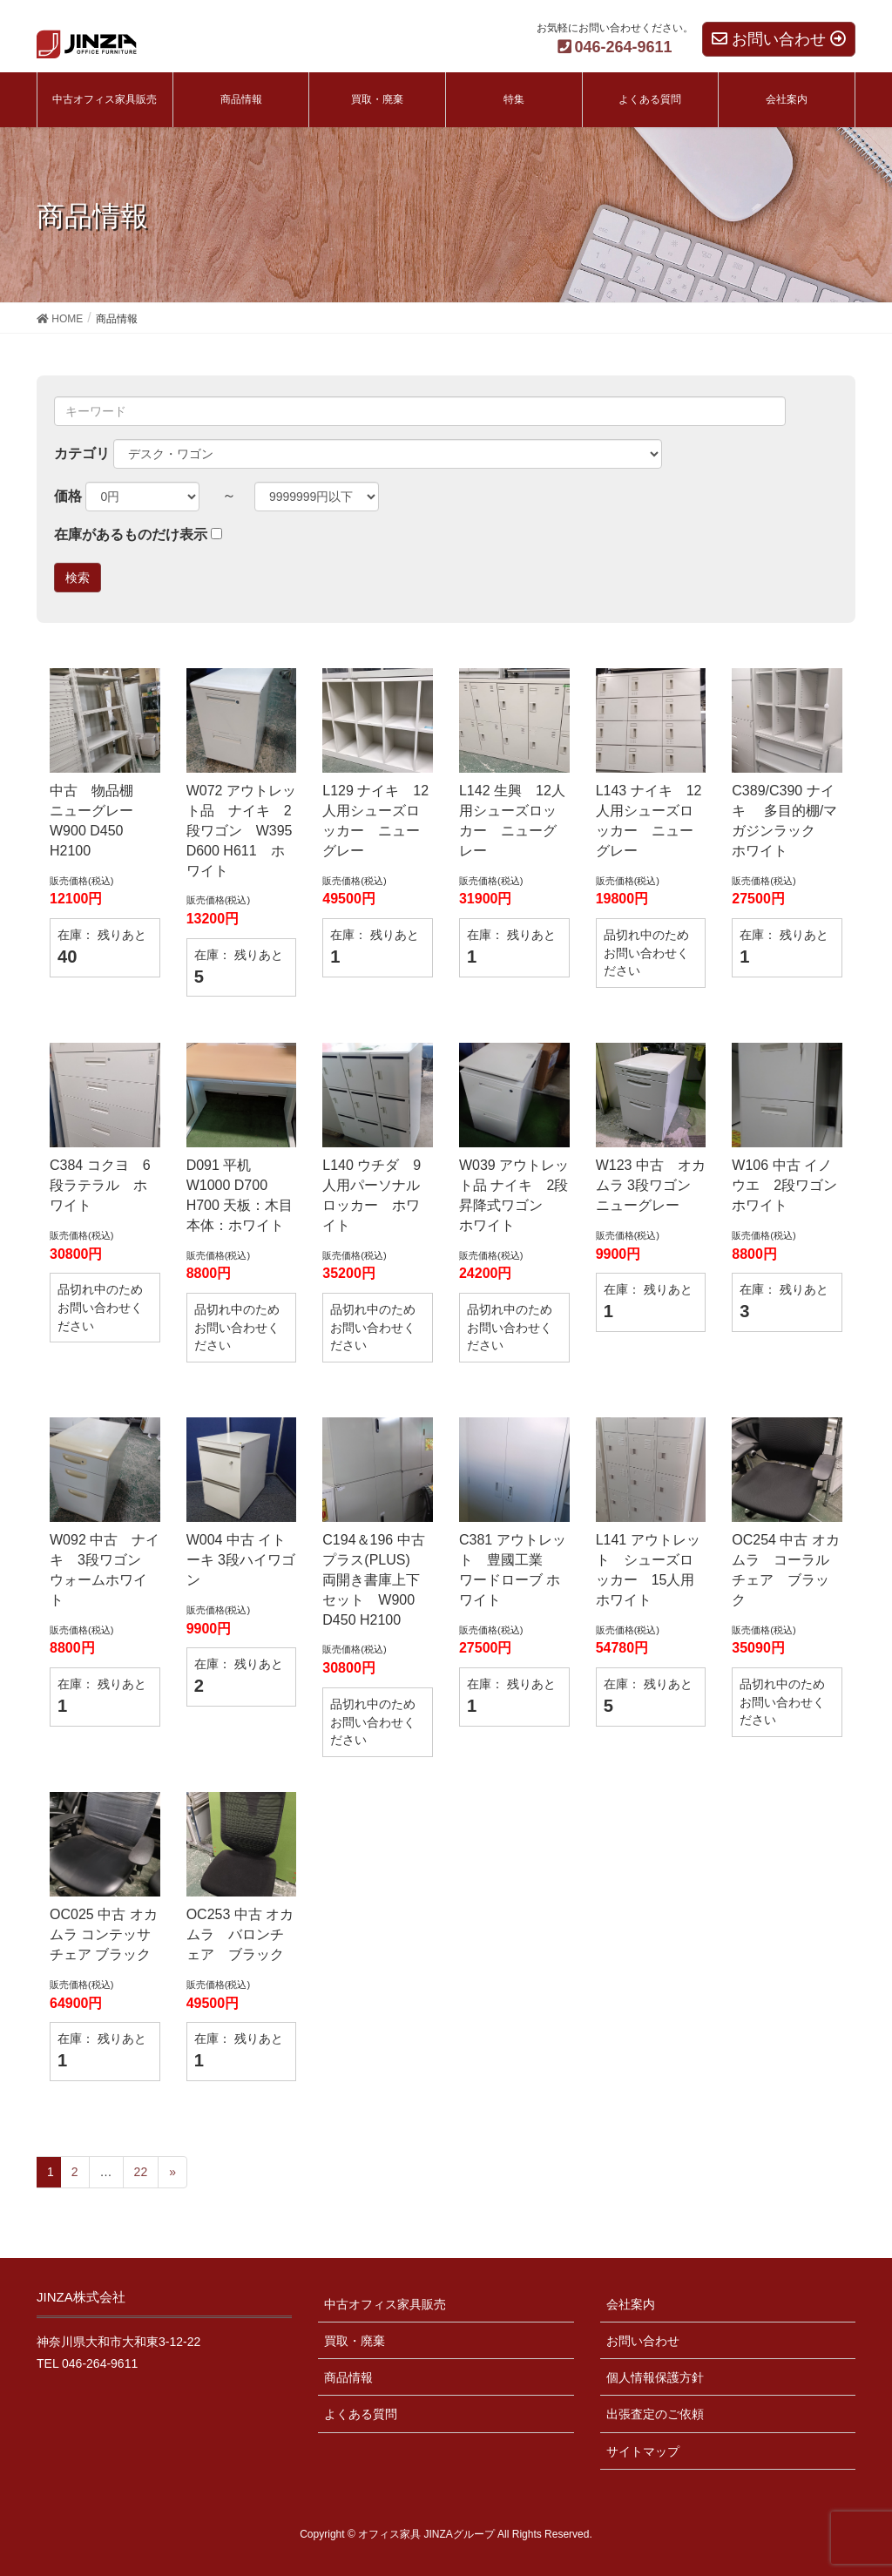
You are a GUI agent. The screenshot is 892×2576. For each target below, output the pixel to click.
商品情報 (348, 2377)
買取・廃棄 (354, 2341)
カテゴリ (82, 453)
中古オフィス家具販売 (385, 2304)
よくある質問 (360, 2414)
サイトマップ (642, 2451)
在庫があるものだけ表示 (130, 534)
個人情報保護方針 (655, 2377)
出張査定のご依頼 (655, 2414)
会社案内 (630, 2304)
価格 (68, 496)
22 (141, 2172)
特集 (513, 99)
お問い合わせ (642, 2341)
